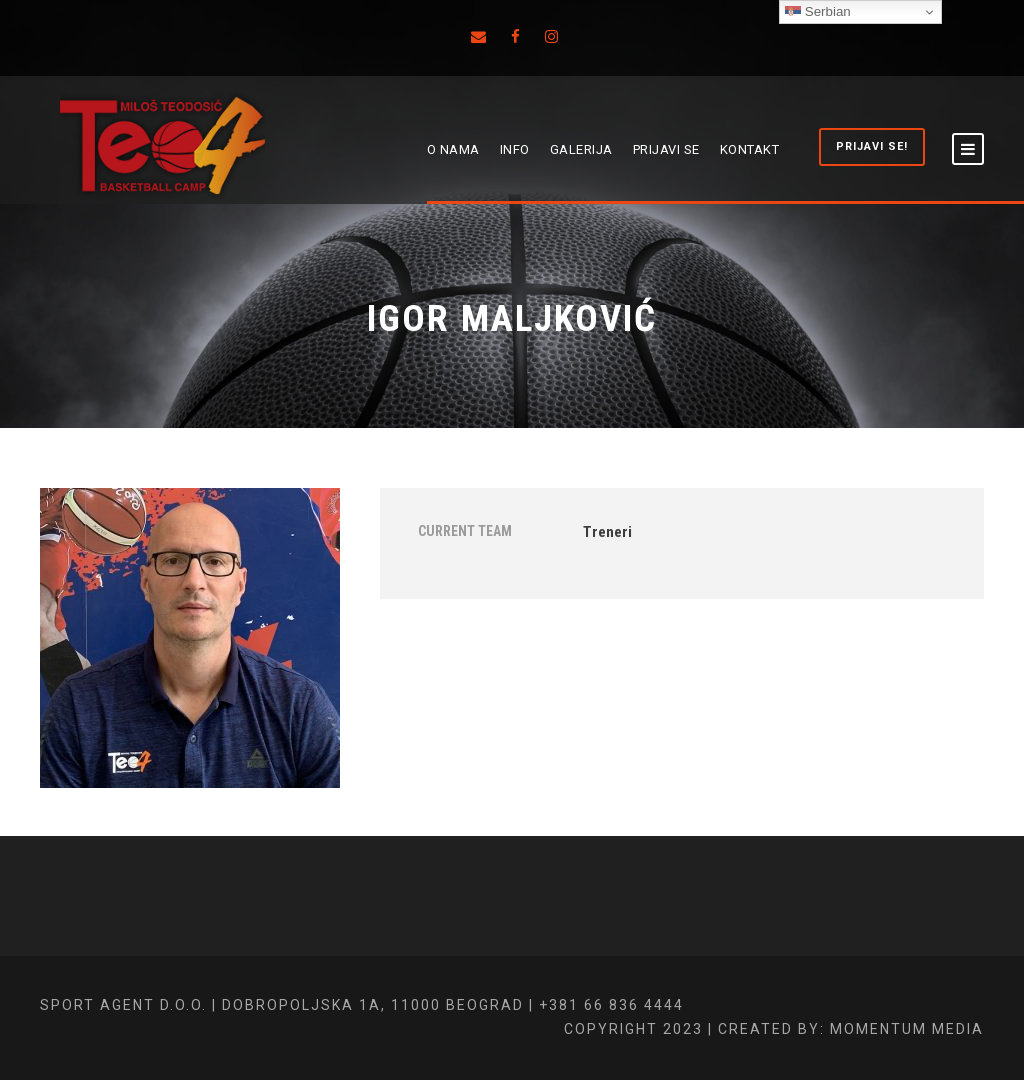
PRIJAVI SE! (872, 146)
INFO (515, 149)
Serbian (818, 12)
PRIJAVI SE (666, 149)
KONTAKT (750, 149)
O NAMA (453, 149)
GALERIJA (581, 149)
